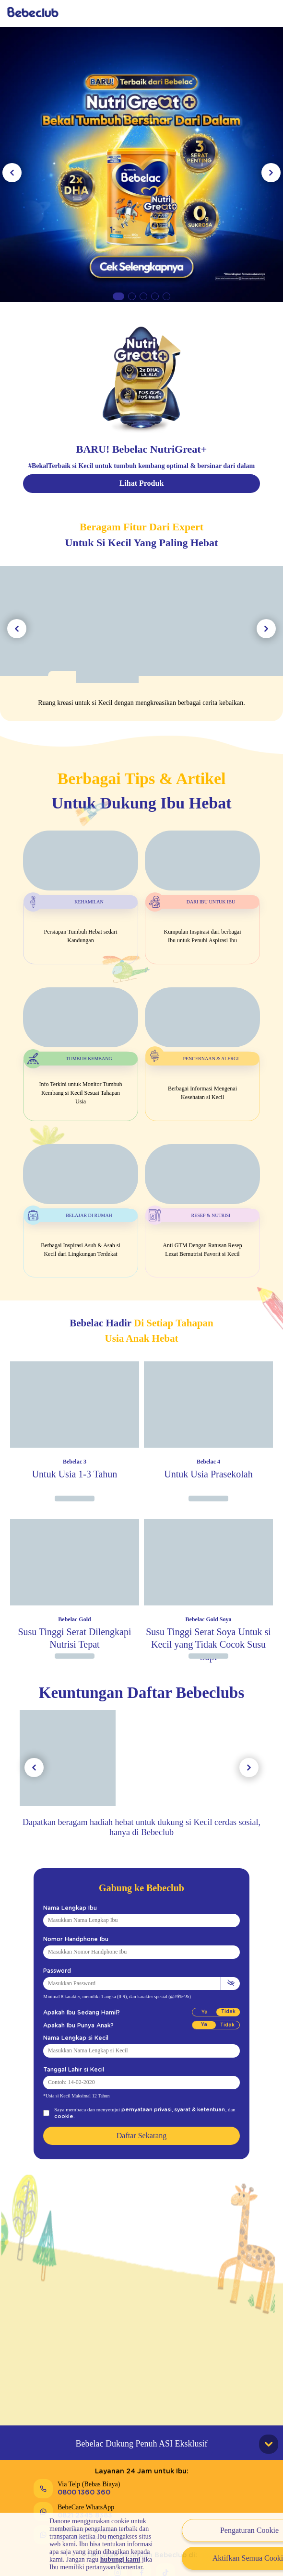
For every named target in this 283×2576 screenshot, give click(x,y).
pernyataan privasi (140, 2109)
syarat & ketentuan (182, 2109)
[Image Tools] (141, 643)
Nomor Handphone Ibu (69, 1939)
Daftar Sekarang (141, 2129)
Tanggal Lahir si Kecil (68, 2070)
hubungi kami (120, 2559)
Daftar (233, 13)
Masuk (189, 13)
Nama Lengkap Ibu (65, 1908)
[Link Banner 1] (141, 163)
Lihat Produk (141, 483)
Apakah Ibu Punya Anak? (72, 2026)
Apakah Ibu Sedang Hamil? (75, 2013)
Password (54, 1971)
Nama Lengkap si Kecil (70, 2038)
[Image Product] (75, 1424)
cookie (221, 2109)
